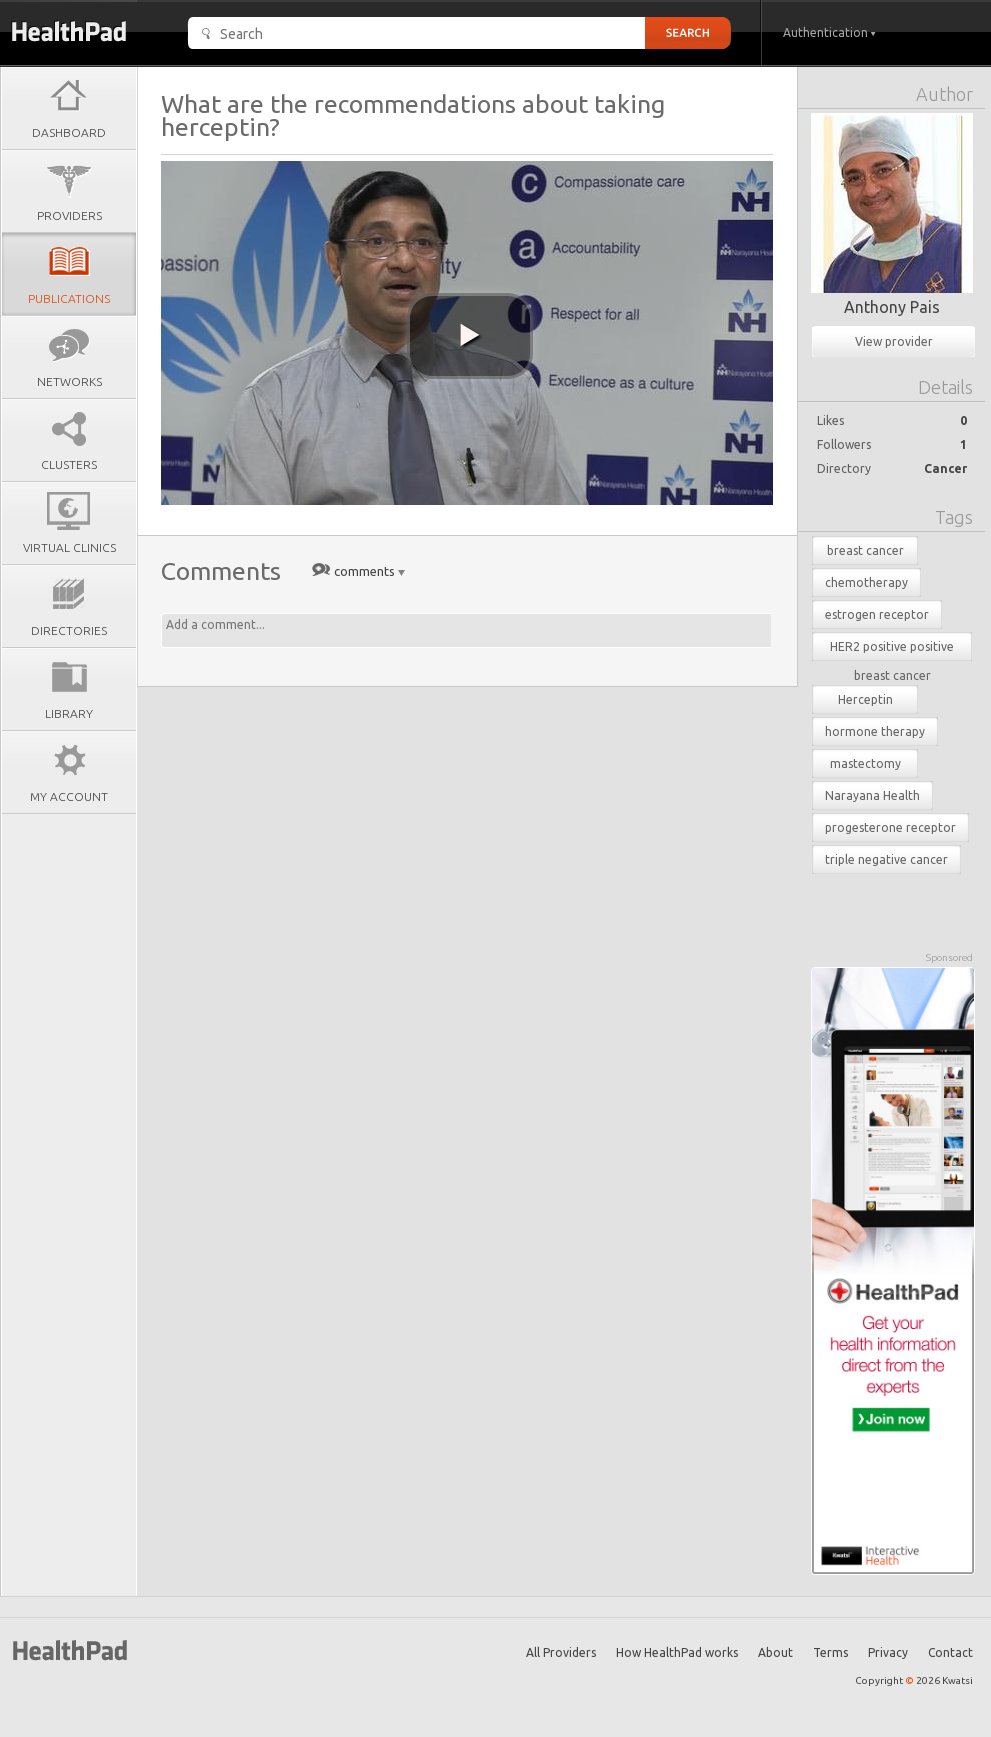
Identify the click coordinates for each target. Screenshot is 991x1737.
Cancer (945, 468)
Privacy (888, 1652)
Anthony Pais (892, 307)
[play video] (470, 336)
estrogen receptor (877, 614)
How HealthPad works (677, 1652)
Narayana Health (872, 795)
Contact (950, 1652)
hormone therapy (875, 731)
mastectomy (865, 763)
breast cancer (865, 550)
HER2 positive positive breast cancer (892, 650)
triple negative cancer (886, 859)
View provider (894, 341)
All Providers (561, 1652)
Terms (830, 1652)
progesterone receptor (890, 827)
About (775, 1652)
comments (364, 571)
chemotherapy (866, 582)
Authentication (829, 32)
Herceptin (865, 699)
